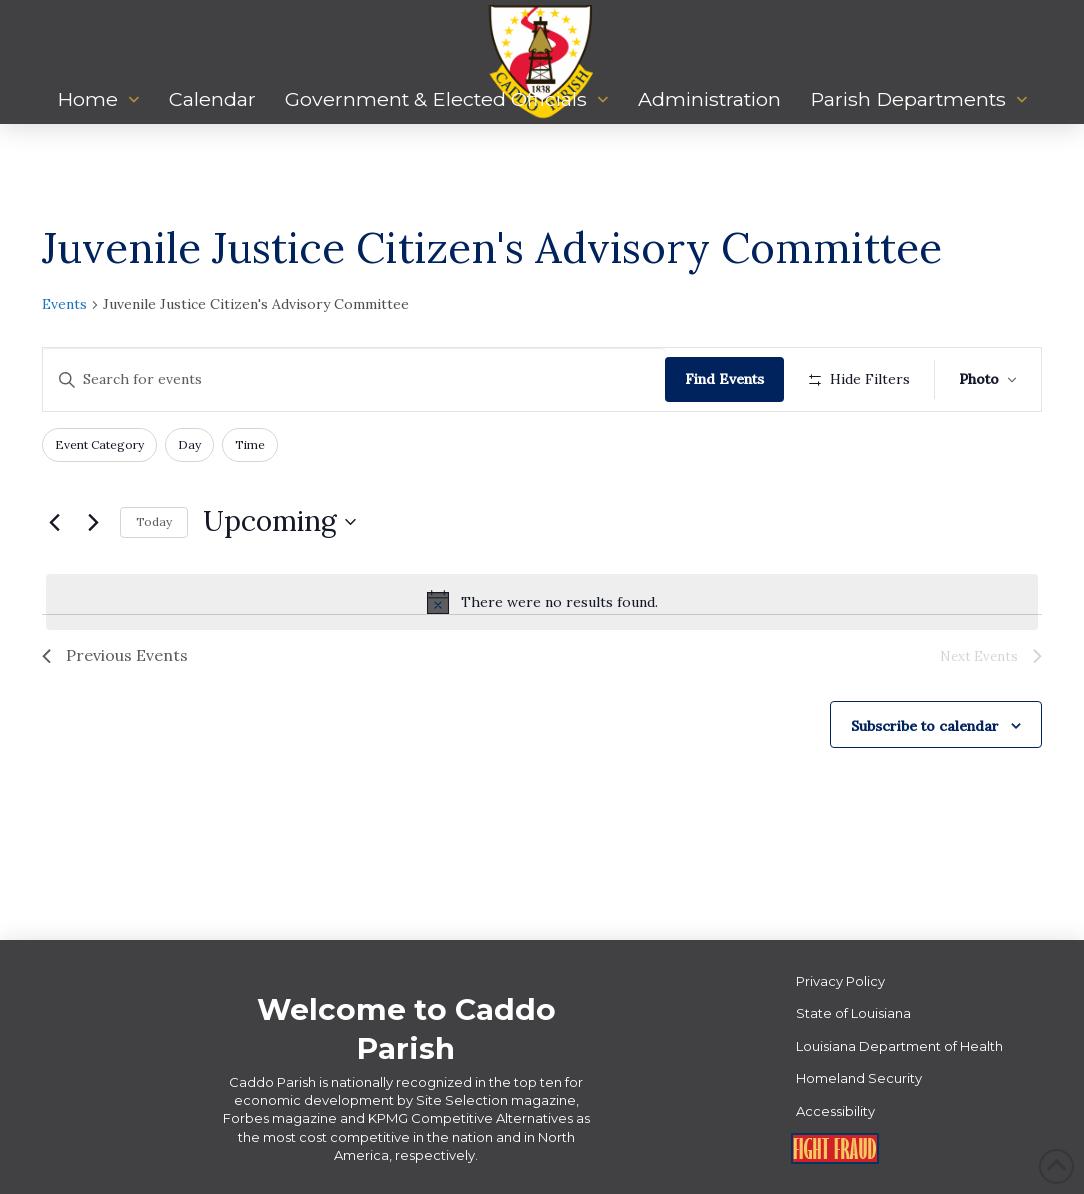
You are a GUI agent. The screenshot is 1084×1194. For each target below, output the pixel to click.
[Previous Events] (54, 522)
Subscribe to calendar (925, 726)
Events (64, 304)
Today (154, 521)
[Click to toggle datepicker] (279, 522)
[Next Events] (93, 522)
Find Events (724, 379)
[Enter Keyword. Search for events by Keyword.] (354, 379)
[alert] (542, 602)
